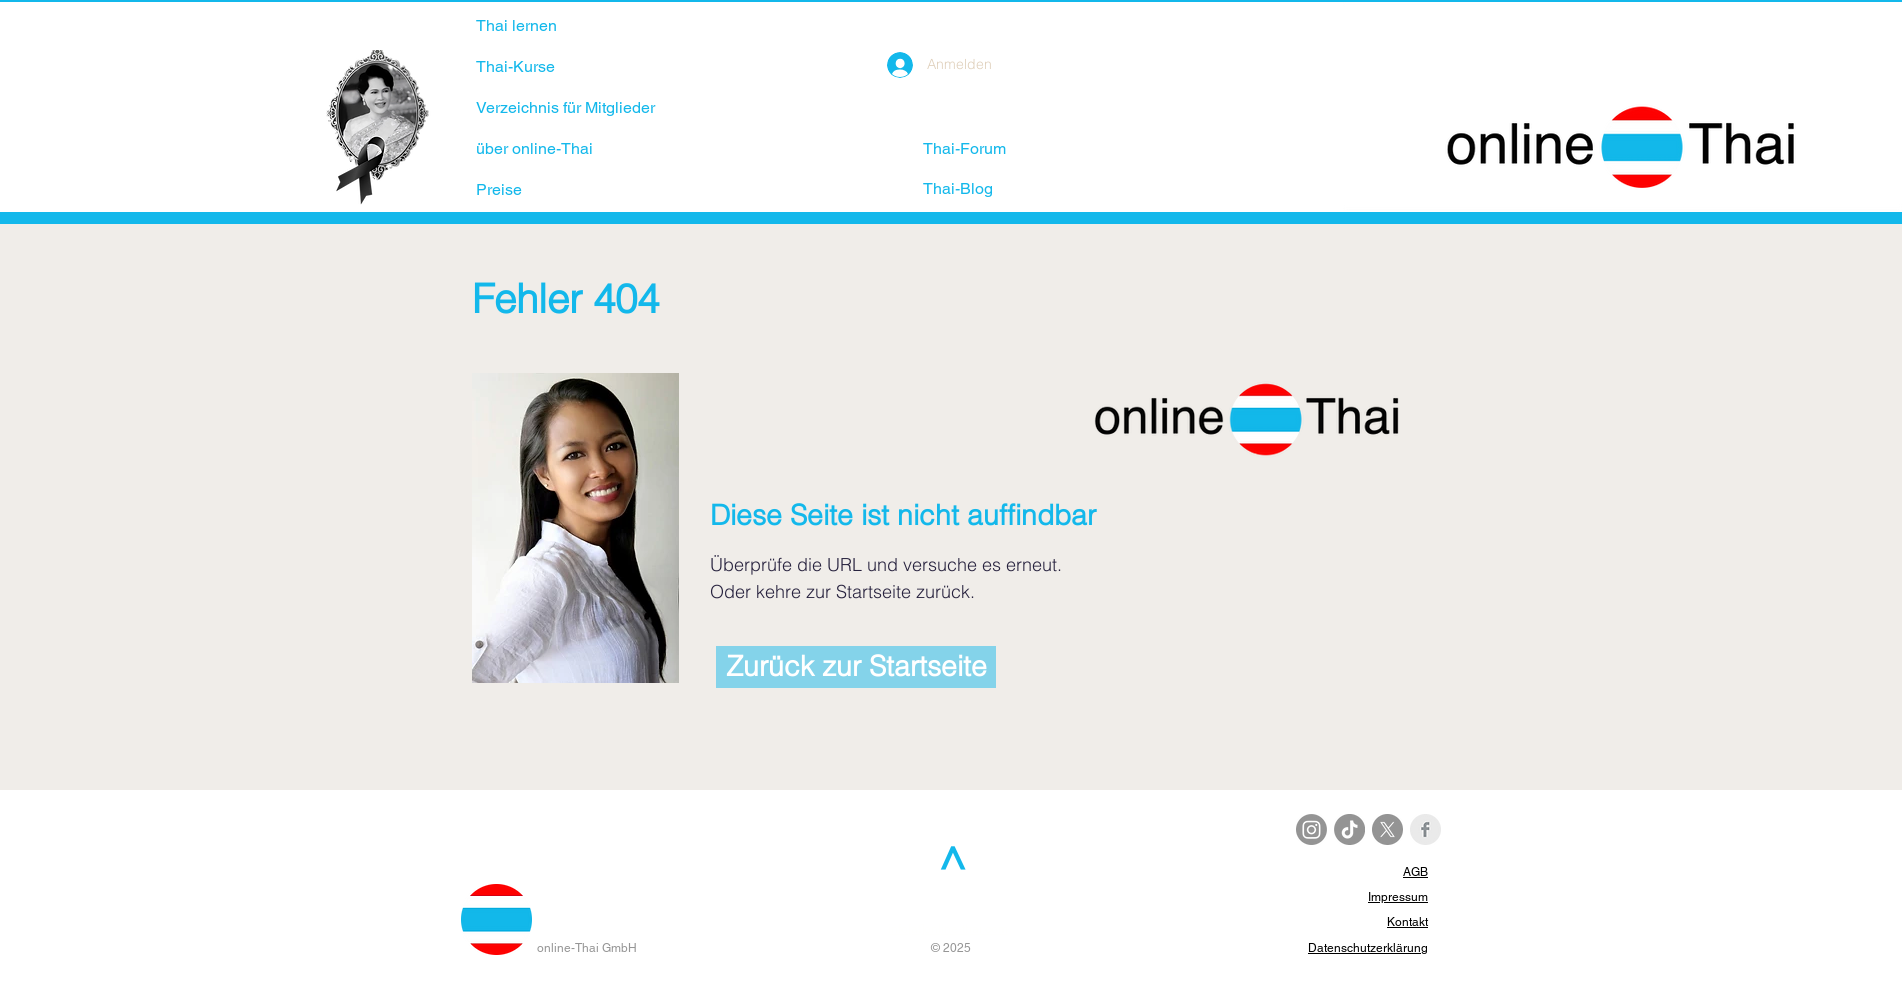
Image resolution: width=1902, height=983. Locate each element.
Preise (499, 189)
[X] (1387, 829)
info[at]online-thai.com (948, 929)
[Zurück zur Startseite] (856, 667)
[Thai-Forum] (994, 149)
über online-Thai (534, 148)
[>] (948, 859)
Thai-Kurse (515, 66)
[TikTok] (1349, 829)
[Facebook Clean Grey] (1425, 829)
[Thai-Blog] (984, 189)
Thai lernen (516, 25)
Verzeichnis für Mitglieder (565, 107)
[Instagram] (1311, 829)
